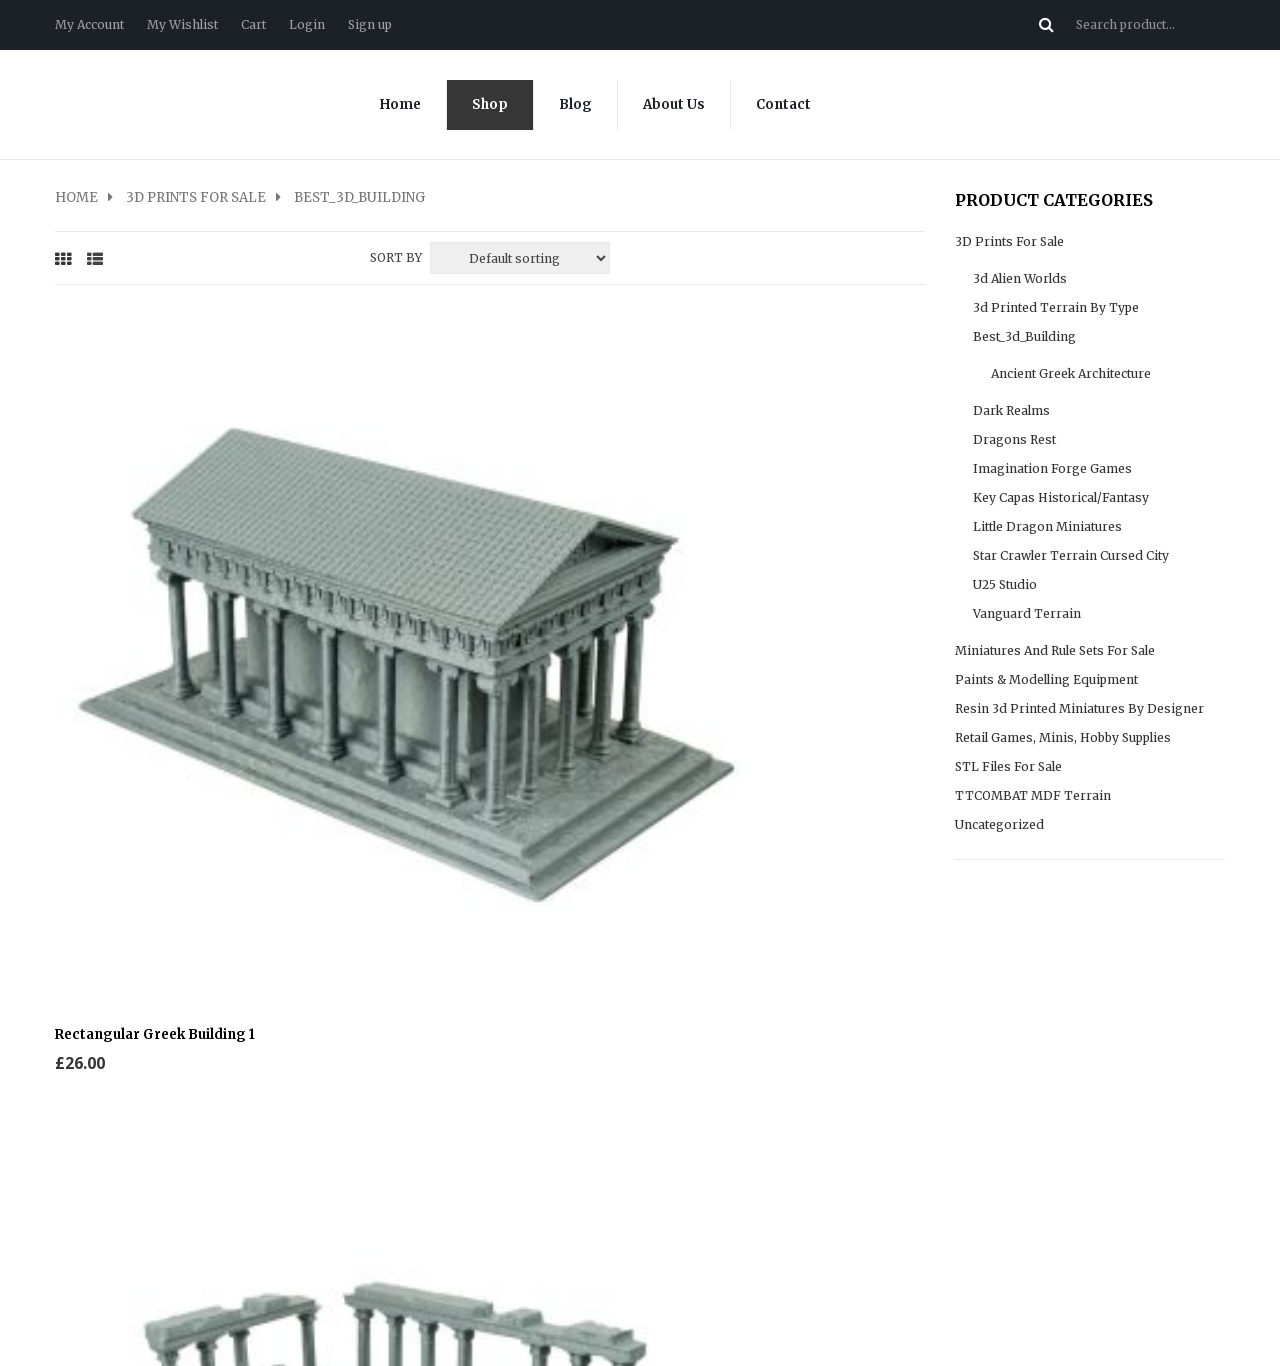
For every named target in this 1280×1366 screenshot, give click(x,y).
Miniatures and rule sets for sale (1055, 650)
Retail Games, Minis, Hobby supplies (1063, 737)
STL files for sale (1008, 766)
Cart (253, 24)
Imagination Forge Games (1052, 468)
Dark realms (1011, 410)
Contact (783, 104)
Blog (575, 104)
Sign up (370, 24)
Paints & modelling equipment (1046, 679)
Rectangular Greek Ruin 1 (366, 533)
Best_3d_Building (1024, 336)
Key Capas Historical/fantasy (1061, 497)
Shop (490, 104)
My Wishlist (182, 24)
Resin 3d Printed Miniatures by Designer (1079, 708)
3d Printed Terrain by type (1056, 307)
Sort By (396, 257)
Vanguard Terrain (1027, 613)
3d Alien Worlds (1020, 278)
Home (400, 104)
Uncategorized (999, 824)
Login (307, 24)
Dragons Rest (1014, 439)
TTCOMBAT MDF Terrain (1033, 795)
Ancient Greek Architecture (1071, 373)
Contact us (89, 1097)
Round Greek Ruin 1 (570, 533)
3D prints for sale (196, 198)
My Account (89, 24)
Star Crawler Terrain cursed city (1071, 555)
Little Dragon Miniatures (1047, 526)
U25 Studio (1005, 584)
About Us (674, 104)
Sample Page (696, 1097)
